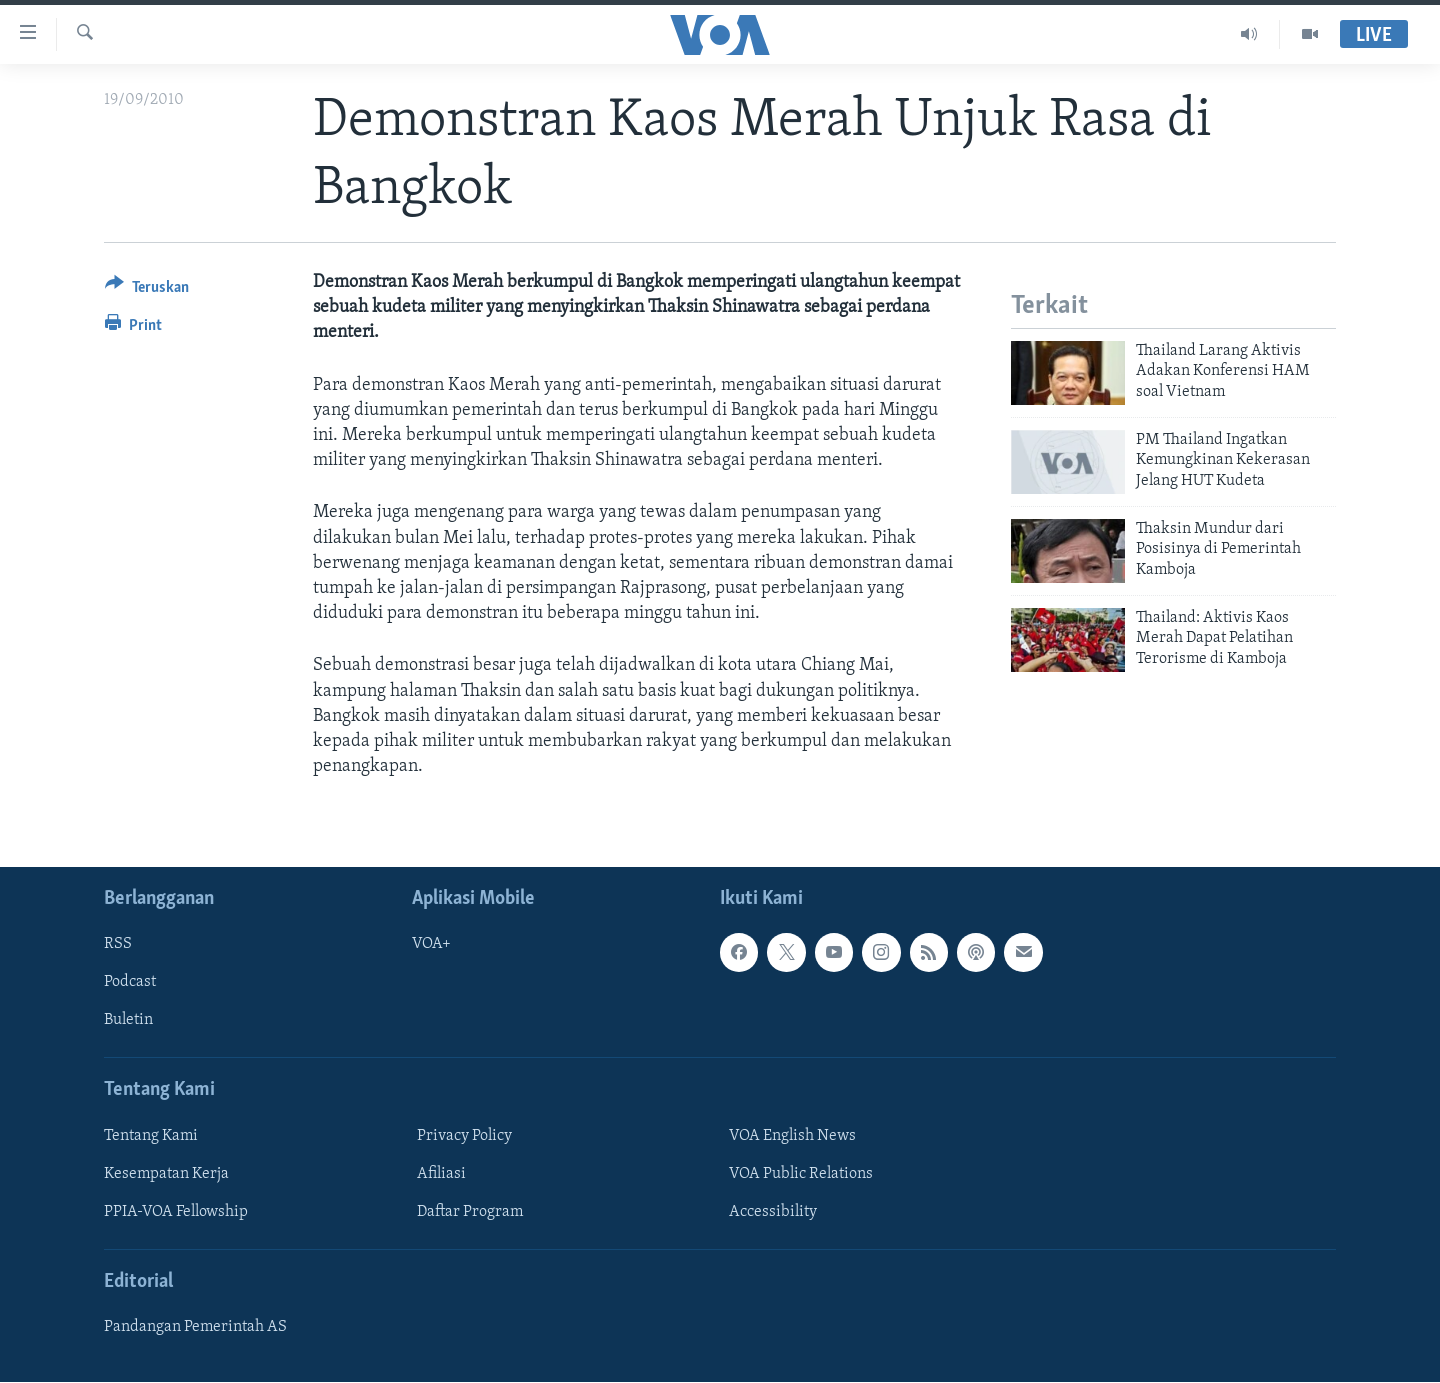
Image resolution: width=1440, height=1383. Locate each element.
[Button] (147, 290)
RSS (118, 945)
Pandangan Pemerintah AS (195, 1328)
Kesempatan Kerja (166, 1174)
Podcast (130, 983)
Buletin (128, 1021)
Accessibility (773, 1212)
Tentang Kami (151, 1136)
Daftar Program (470, 1212)
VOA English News (792, 1136)
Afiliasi (441, 1174)
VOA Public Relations (801, 1174)
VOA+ (431, 945)
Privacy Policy (464, 1136)
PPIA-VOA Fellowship (176, 1212)
